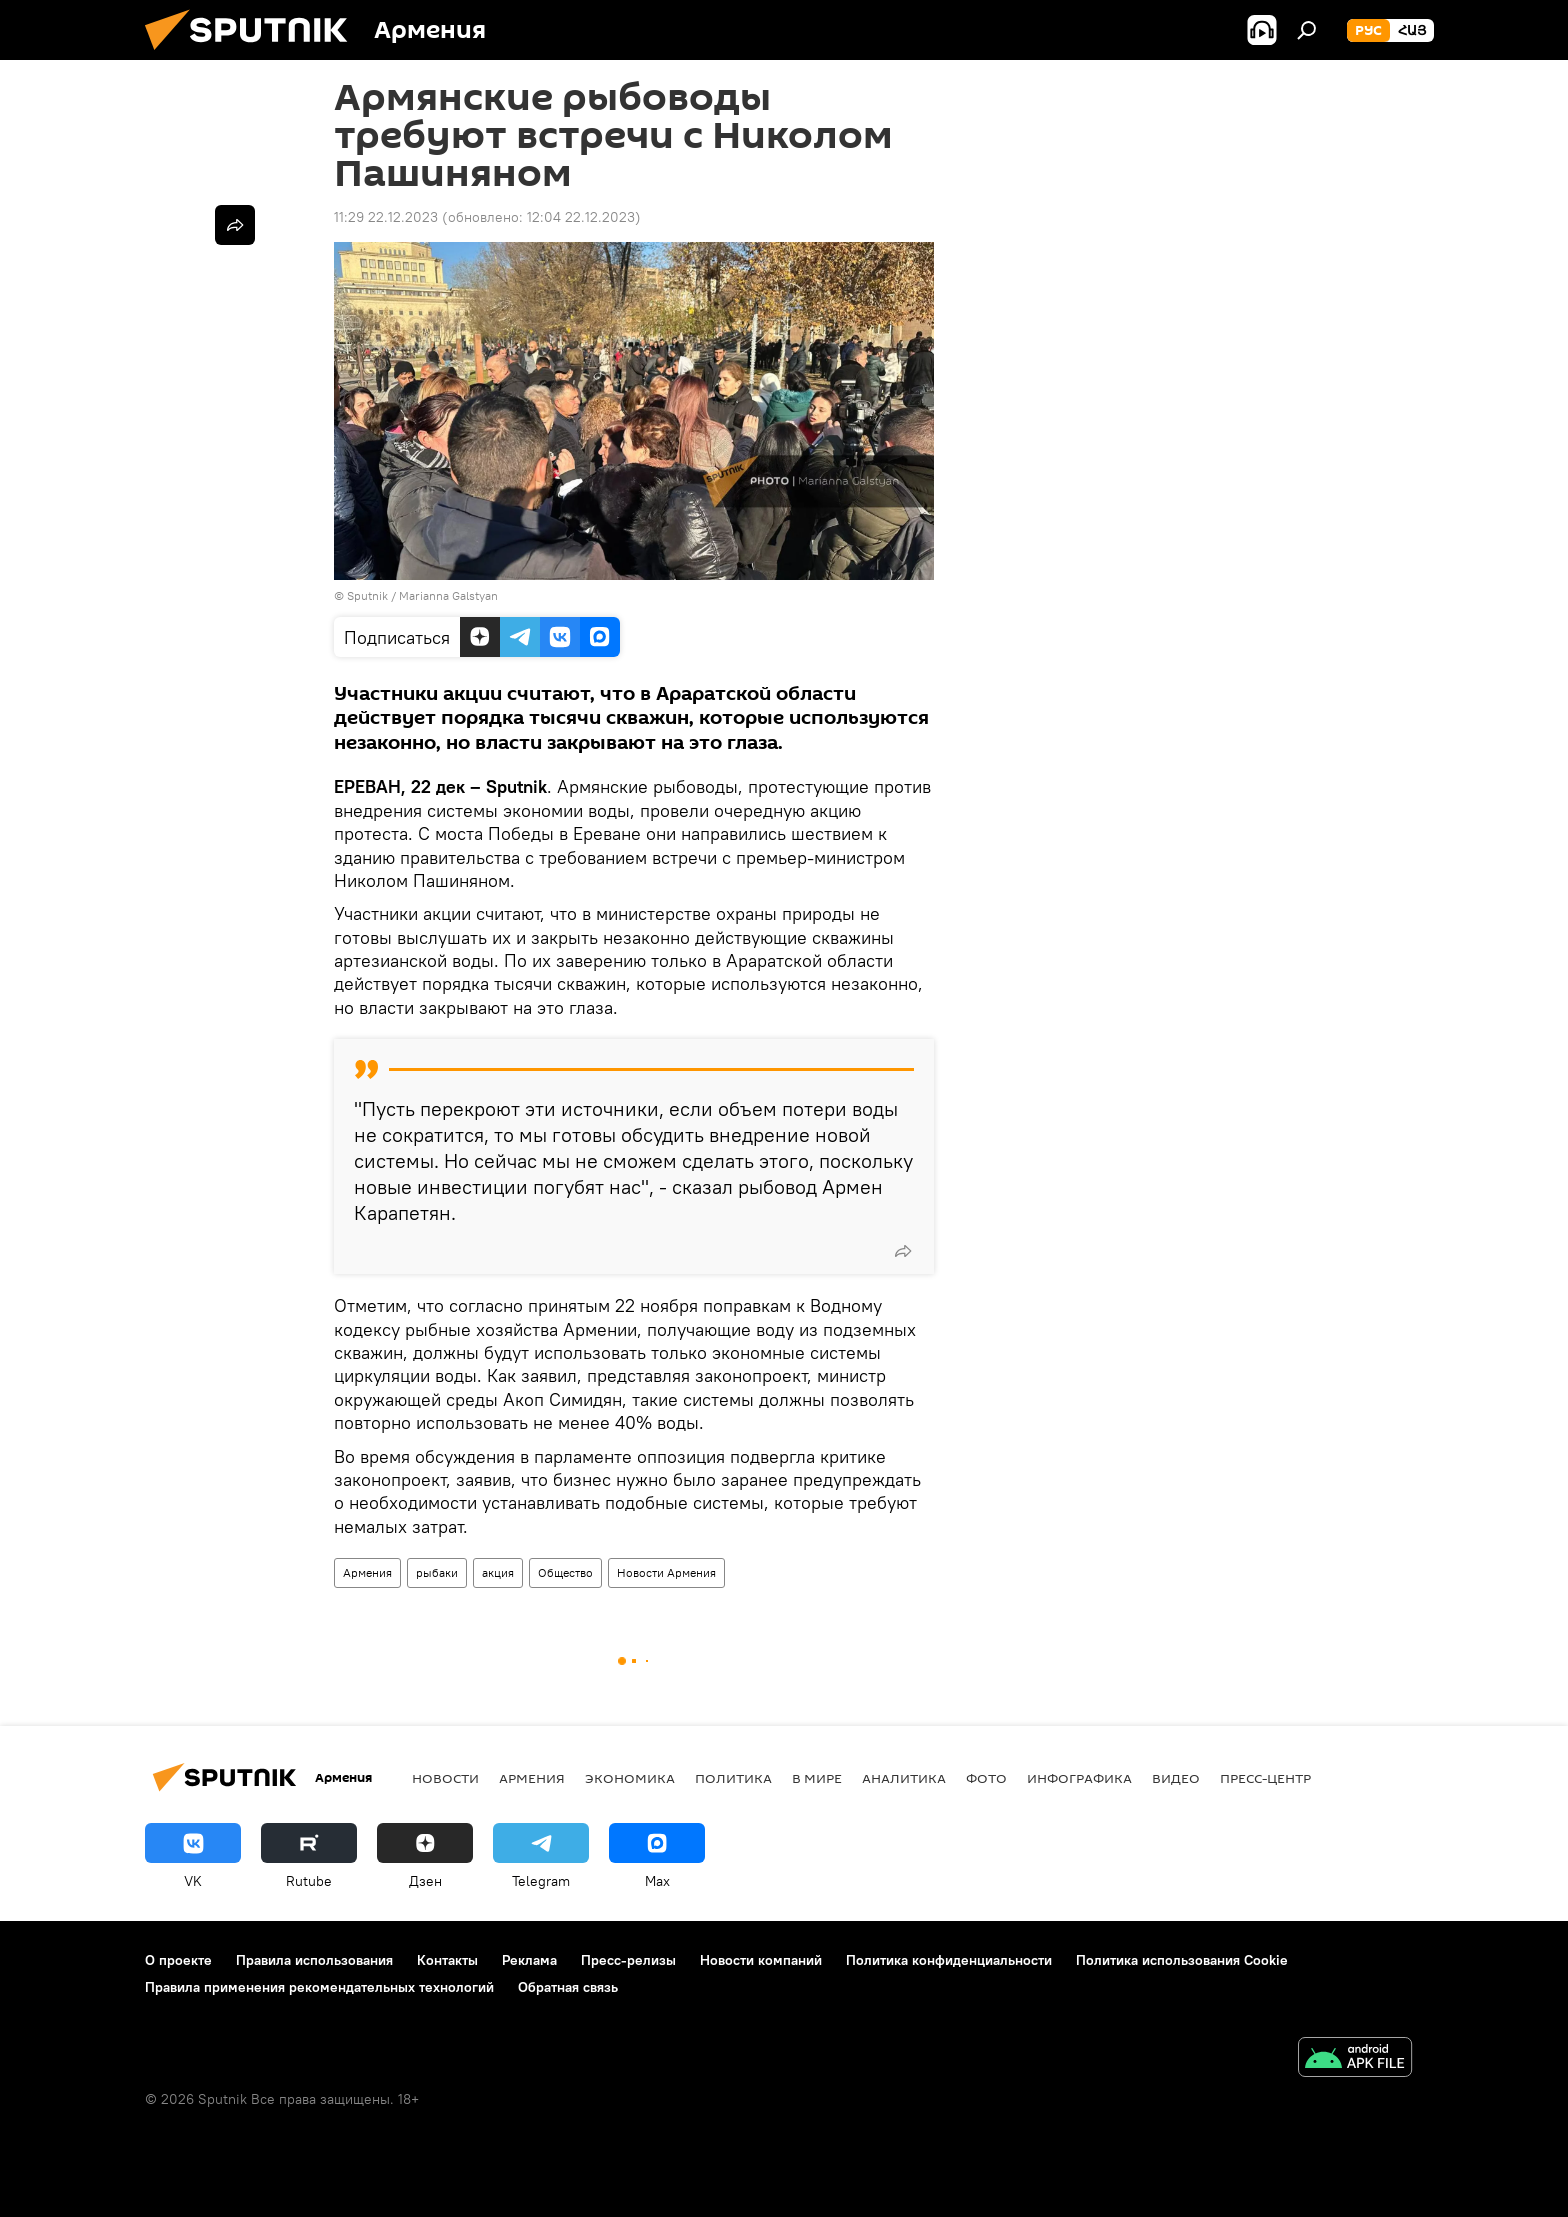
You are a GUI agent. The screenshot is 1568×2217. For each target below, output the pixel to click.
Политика (733, 1778)
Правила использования (314, 1960)
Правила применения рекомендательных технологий (319, 1987)
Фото (986, 1778)
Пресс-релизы (628, 1960)
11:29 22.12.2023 (386, 217)
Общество (565, 1572)
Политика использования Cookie (1182, 1960)
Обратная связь (568, 1987)
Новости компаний (761, 1960)
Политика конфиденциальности (949, 1960)
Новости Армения (666, 1572)
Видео (1176, 1778)
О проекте (178, 1960)
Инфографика (1079, 1778)
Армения (367, 1572)
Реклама (529, 1960)
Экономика (630, 1778)
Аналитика (904, 1778)
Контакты (447, 1960)
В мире (817, 1778)
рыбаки (437, 1572)
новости (445, 1778)
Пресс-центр (1265, 1778)
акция (498, 1572)
